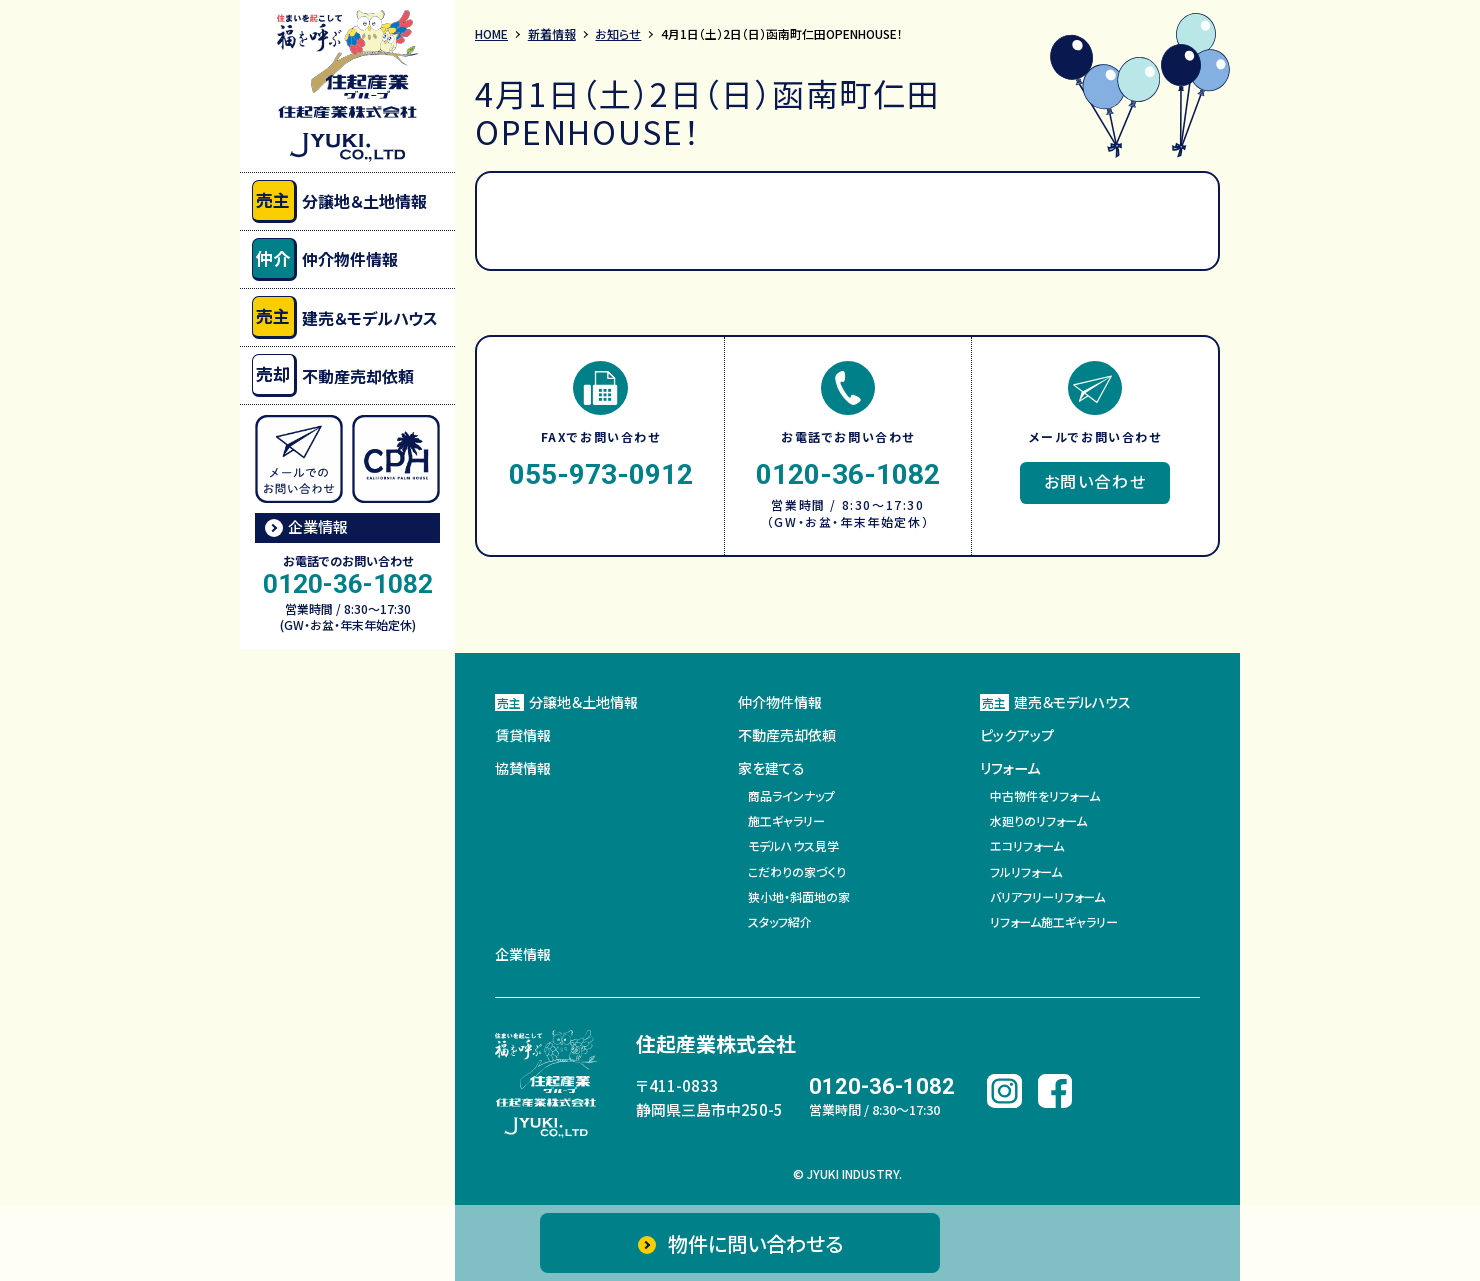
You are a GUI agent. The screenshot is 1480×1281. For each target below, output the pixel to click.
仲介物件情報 (325, 259)
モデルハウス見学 (793, 845)
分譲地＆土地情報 (339, 201)
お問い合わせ (1095, 481)
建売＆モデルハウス (345, 317)
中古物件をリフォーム (1045, 795)
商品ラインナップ (791, 795)
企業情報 (318, 526)
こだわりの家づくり (797, 870)
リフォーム (1010, 769)
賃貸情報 (523, 735)
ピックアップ (1017, 735)
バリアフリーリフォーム (1047, 896)
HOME (491, 33)
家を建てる (771, 769)
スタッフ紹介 (780, 921)
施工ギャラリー (786, 820)
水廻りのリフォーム (1038, 820)
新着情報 (552, 33)
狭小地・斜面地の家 (799, 896)
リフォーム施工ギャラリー (1054, 921)
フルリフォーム (1026, 870)
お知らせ (619, 33)
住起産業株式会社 (716, 1042)
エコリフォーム (1027, 845)
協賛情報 (523, 769)
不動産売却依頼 (333, 375)
